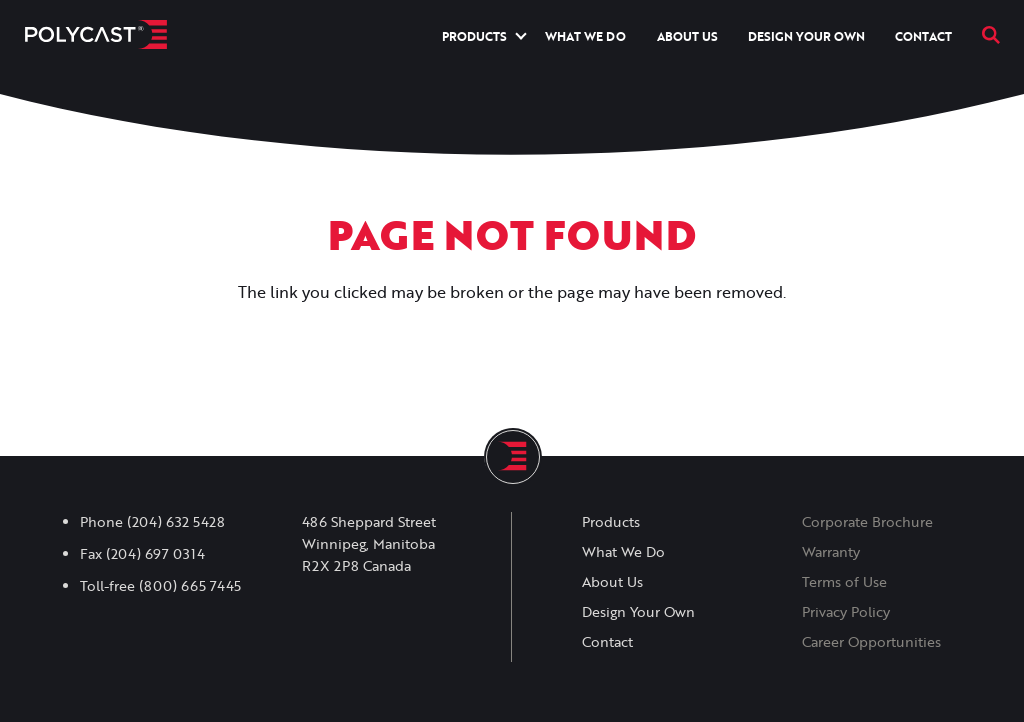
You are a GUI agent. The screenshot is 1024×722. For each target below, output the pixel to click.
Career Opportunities (871, 642)
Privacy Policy (846, 612)
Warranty (831, 552)
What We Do (585, 36)
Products (474, 36)
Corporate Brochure (867, 522)
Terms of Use (844, 582)
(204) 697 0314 (155, 554)
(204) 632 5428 (176, 522)
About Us (687, 36)
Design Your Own (806, 36)
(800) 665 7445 (190, 586)
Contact (923, 36)
